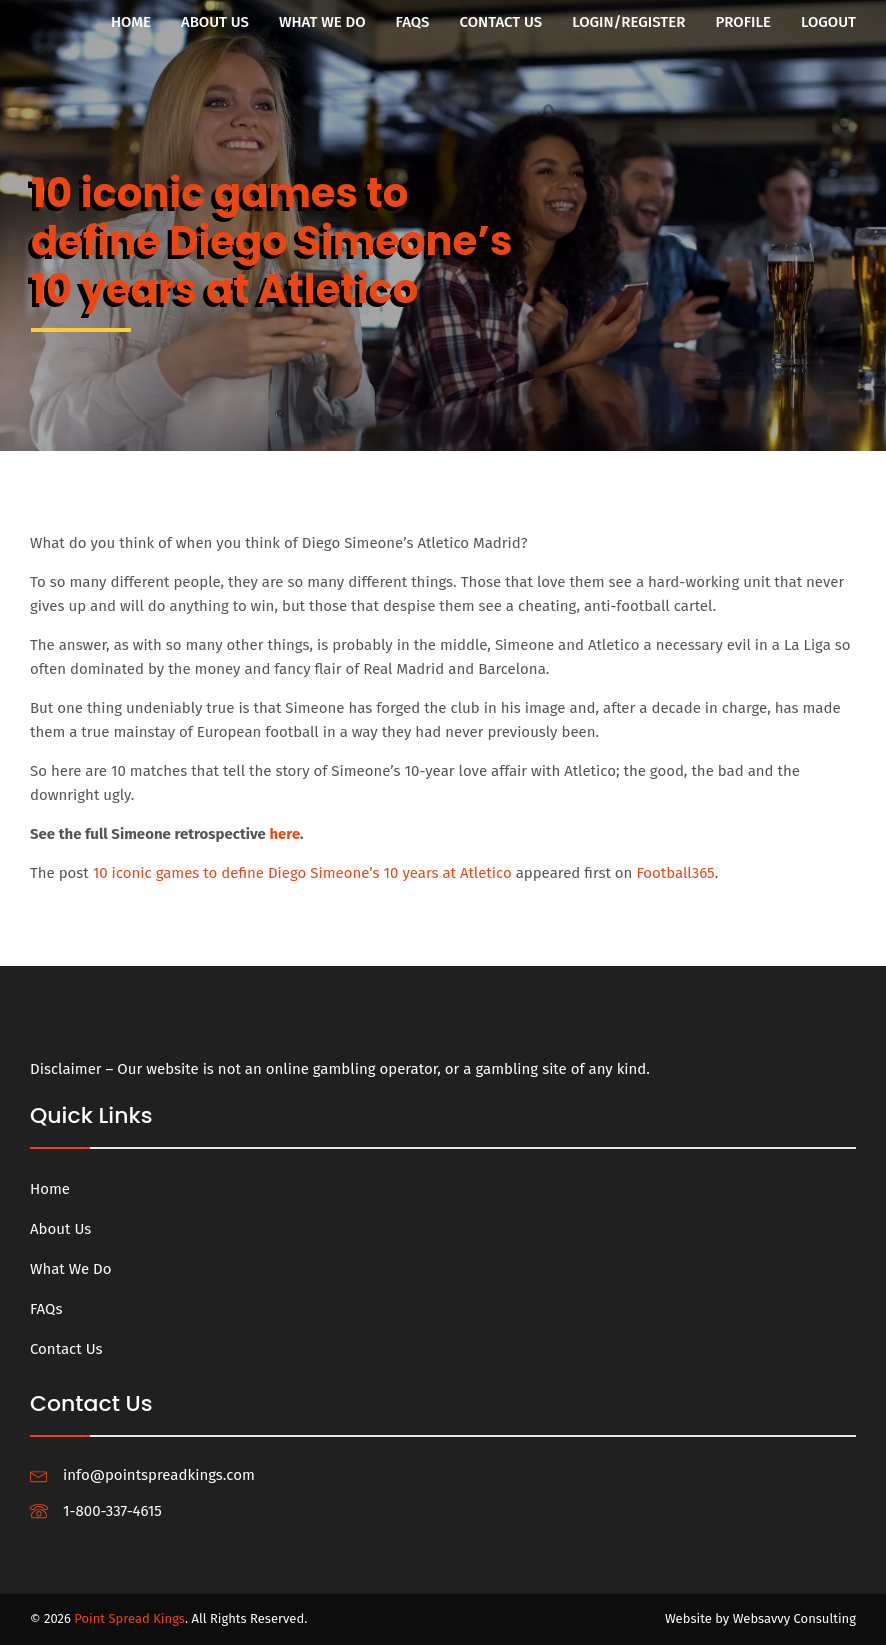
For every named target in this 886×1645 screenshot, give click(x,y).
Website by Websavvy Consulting (760, 1618)
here (284, 835)
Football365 (675, 874)
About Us (215, 22)
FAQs (413, 22)
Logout (828, 22)
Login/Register (628, 22)
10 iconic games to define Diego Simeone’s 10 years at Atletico (302, 874)
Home (131, 22)
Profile (743, 22)
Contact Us (501, 22)
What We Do (322, 22)
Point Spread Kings (129, 1618)
